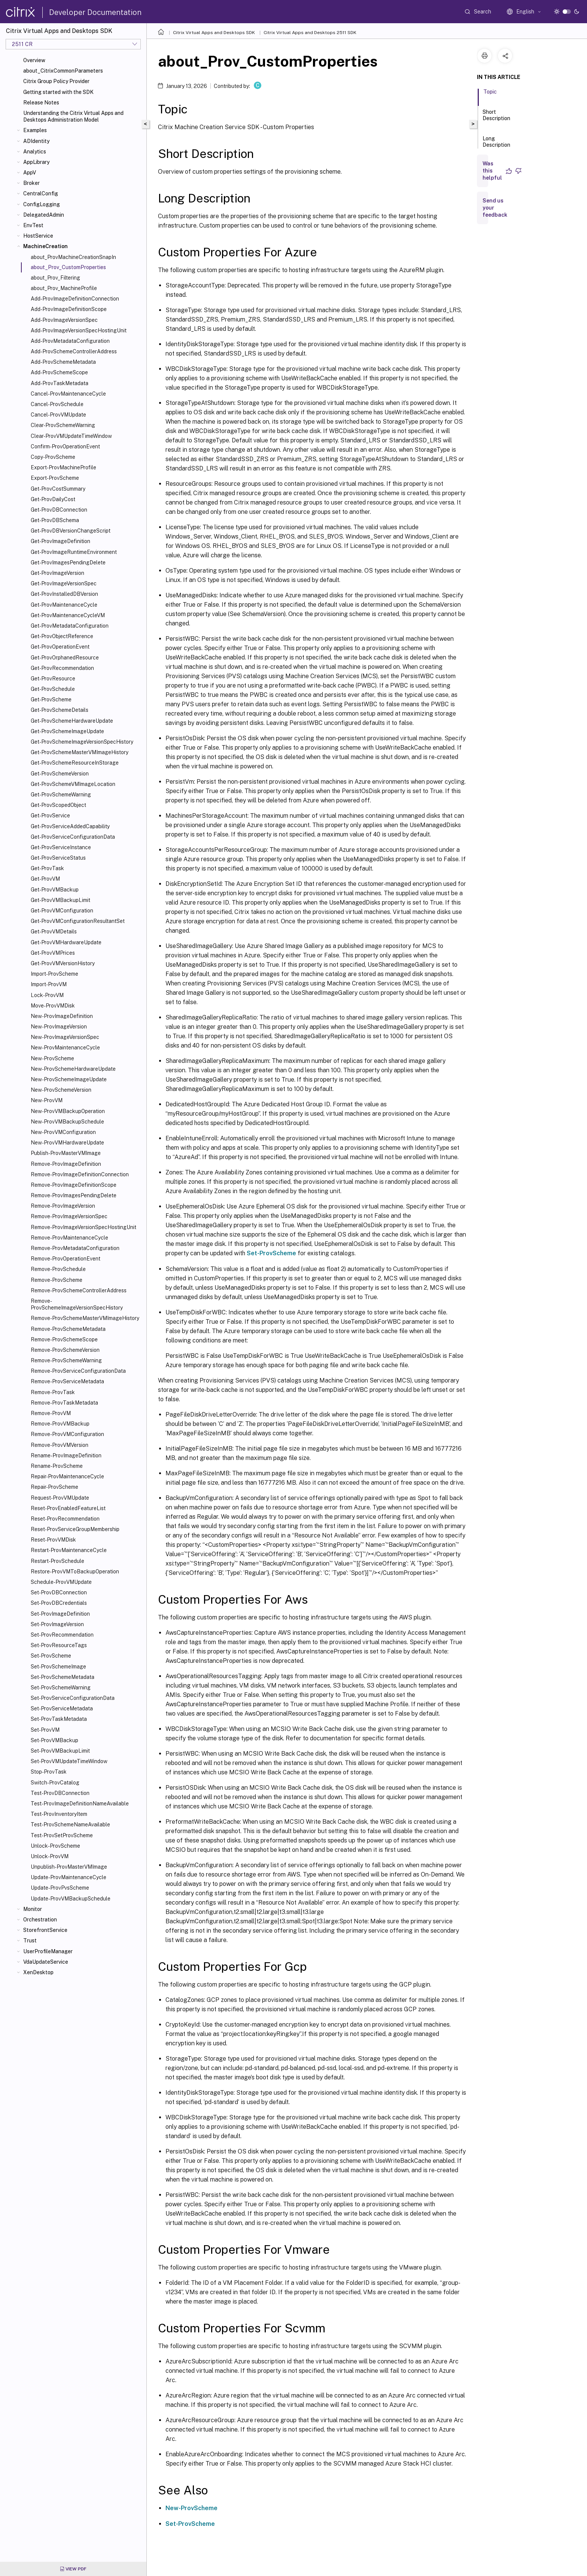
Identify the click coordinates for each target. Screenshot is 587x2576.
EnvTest (33, 225)
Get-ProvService (50, 815)
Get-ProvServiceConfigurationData (73, 837)
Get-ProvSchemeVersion (60, 774)
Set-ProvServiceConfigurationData (73, 1698)
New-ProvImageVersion (59, 1027)
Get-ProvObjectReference (62, 636)
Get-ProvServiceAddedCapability (70, 826)
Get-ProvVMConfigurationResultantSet (78, 921)
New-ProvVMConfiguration (63, 1132)
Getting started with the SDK (58, 92)
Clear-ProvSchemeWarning (63, 425)
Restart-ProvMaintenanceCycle (69, 1550)
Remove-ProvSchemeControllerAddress (79, 1290)
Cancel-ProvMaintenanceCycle (68, 394)
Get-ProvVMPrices (53, 953)
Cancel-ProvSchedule (57, 404)
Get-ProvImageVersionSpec (64, 583)
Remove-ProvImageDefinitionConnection (80, 1174)
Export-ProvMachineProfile (63, 467)
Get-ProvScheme (51, 699)
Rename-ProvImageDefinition (66, 1455)
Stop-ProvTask (49, 1772)
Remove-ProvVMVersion (59, 1445)
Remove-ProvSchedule (58, 1269)
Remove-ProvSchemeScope (64, 1339)
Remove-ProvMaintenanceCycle (69, 1238)
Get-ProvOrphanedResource (65, 658)
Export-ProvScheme (55, 478)
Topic (490, 95)
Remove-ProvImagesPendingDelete (73, 1195)
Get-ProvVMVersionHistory (63, 963)
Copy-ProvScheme (53, 457)
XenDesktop (38, 1972)
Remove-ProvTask (53, 1392)
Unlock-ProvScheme (55, 1846)
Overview (34, 60)
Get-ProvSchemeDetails (59, 710)
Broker (31, 183)
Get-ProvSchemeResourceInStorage (75, 763)
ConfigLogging (41, 204)
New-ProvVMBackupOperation (68, 1111)
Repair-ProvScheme (54, 1487)
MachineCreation (45, 246)
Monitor (32, 1909)
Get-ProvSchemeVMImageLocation (73, 784)
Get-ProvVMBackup (55, 890)
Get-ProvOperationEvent (60, 647)
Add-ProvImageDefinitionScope (69, 309)
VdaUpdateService (45, 1962)
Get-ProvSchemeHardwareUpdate (72, 721)
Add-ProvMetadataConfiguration (70, 341)
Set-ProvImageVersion (57, 1624)
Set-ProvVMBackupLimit (60, 1751)
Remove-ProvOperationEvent (65, 1259)
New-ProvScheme (52, 1058)
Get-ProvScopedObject (58, 805)
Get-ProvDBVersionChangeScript (70, 531)
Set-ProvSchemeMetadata (62, 1677)
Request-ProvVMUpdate (60, 1498)
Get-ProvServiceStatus (58, 858)
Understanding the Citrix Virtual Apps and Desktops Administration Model (73, 116)
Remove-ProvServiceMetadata (67, 1381)
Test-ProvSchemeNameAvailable (70, 1824)
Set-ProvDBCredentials (59, 1603)
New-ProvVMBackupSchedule (67, 1122)
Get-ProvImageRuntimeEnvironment (74, 552)
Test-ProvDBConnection (60, 1793)
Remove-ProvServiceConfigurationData (78, 1371)
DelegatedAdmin (43, 215)
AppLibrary (36, 162)
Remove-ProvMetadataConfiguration (75, 1248)
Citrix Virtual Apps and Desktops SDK (214, 32)
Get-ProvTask (47, 868)
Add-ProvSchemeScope (59, 372)
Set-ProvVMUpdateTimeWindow (69, 1761)
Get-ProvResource (53, 679)
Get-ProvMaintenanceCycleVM (68, 615)
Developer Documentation (95, 12)
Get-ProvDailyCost (53, 499)
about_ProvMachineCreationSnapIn (73, 257)
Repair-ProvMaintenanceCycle (67, 1476)
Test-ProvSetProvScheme (62, 1835)
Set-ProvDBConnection (59, 1592)
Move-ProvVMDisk (53, 1006)
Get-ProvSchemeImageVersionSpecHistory (82, 742)
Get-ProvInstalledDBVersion (64, 594)
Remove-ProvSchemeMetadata (68, 1329)
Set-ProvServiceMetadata (62, 1708)
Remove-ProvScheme (56, 1280)
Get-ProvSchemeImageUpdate (67, 731)
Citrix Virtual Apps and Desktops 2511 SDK (310, 32)
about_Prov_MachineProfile (64, 288)
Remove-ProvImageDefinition (66, 1164)
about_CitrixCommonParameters (63, 71)
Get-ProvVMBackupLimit (60, 900)
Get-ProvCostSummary (58, 489)
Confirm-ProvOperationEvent (65, 446)
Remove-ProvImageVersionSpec (69, 1216)
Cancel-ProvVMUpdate (58, 415)
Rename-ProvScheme (57, 1466)
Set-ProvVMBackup (54, 1740)
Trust (30, 1941)
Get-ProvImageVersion (57, 573)
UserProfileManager (48, 1951)
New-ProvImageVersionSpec (65, 1037)
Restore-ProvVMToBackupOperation (75, 1571)
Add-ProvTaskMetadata (59, 383)
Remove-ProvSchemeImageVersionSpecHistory (77, 1304)
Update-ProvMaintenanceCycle (68, 1877)
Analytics (34, 152)
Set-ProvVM (45, 1730)
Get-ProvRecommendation (62, 668)
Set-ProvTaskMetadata (59, 1719)
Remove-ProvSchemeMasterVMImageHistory (85, 1318)
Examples (35, 130)
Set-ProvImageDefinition (60, 1614)
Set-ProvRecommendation (62, 1635)
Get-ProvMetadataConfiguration (70, 626)
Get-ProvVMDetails (54, 932)
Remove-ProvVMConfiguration (67, 1434)
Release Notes (41, 103)
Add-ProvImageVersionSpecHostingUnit (79, 330)
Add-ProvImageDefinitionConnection (75, 299)
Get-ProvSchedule (53, 689)
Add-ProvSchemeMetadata (63, 362)
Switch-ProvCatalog (55, 1783)
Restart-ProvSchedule (57, 1561)
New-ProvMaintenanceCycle (65, 1048)
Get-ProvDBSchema (55, 520)
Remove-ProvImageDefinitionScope (73, 1185)
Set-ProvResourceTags (59, 1645)
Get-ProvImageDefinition (60, 541)
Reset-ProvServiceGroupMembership (75, 1529)
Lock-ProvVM (47, 995)
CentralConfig (40, 193)
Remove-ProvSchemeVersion (65, 1350)
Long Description (496, 145)
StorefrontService (45, 1930)
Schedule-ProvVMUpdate (61, 1582)
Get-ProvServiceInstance (61, 847)
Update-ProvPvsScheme (60, 1888)
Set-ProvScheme (51, 1656)
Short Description (496, 118)
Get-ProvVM (45, 879)
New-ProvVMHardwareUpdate (67, 1143)
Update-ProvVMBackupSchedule (70, 1899)
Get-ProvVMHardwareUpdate (66, 942)
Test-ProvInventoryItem (59, 1814)
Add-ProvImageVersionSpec (64, 320)
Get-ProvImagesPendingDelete (68, 562)
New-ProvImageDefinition (62, 1016)
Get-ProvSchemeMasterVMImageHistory (79, 752)
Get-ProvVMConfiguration (62, 911)
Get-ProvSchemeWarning (61, 795)
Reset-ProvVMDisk (53, 1540)
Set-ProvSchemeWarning (61, 1688)
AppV (29, 173)
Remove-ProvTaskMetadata (64, 1403)
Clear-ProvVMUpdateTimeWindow (71, 436)
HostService (38, 236)
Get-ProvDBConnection (59, 510)
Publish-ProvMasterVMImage (66, 1153)
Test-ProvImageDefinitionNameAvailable (80, 1804)
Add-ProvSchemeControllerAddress (74, 351)
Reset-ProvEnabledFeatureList (68, 1508)
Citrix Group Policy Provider (56, 81)
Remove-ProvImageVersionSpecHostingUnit (83, 1227)
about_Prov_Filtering (55, 278)
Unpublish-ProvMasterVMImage (69, 1867)
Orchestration (40, 1920)
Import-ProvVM (49, 984)
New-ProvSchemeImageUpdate (69, 1079)
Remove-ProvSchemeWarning (66, 1360)
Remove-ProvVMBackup (60, 1424)
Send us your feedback (495, 208)
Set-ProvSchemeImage (58, 1667)
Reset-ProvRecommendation (65, 1519)
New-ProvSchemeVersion (61, 1090)
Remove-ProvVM (51, 1413)
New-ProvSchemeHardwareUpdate (73, 1069)
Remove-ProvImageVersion (63, 1206)
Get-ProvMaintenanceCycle (64, 605)
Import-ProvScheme (54, 974)
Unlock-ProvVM (50, 1856)
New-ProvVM (47, 1100)
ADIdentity (36, 141)
